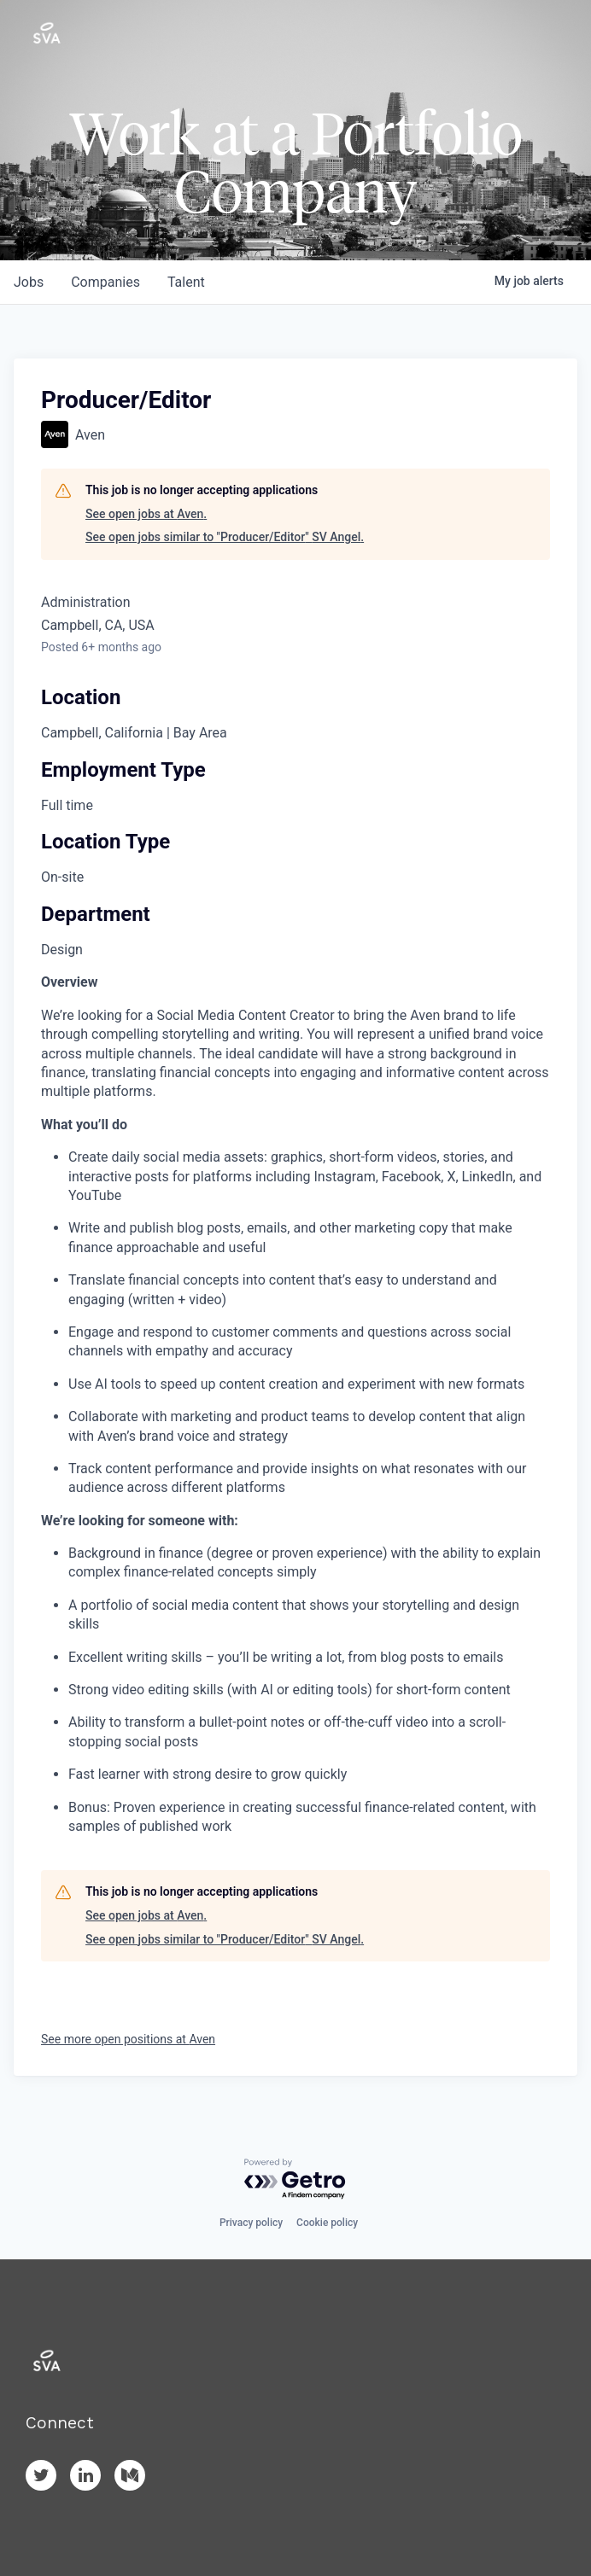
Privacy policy (251, 2223)
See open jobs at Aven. (146, 514)
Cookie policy (327, 2223)
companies (105, 282)
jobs (29, 282)
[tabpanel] (295, 1404)
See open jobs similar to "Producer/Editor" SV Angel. (224, 537)
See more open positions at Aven (128, 2039)
